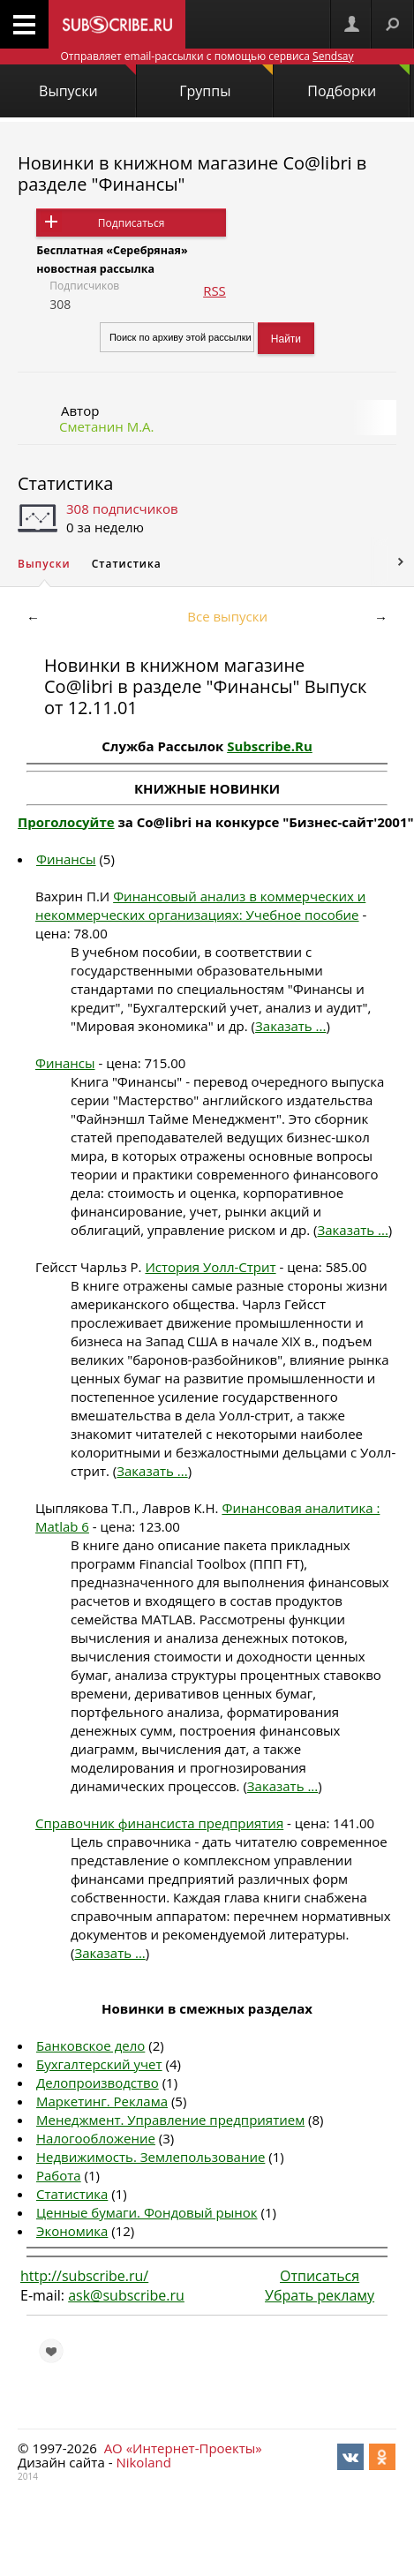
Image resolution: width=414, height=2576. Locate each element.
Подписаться (131, 222)
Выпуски (87, 82)
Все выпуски (227, 616)
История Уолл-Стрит (210, 1267)
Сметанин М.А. (106, 426)
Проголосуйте (66, 822)
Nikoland (143, 2462)
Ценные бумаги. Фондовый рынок (147, 2212)
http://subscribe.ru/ (84, 2276)
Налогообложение (95, 2138)
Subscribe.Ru (269, 746)
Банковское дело (90, 2045)
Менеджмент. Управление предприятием (170, 2119)
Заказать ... (290, 1026)
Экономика (72, 2231)
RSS (214, 290)
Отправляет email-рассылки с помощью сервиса (206, 56)
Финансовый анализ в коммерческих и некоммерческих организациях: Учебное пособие (200, 905)
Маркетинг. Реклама (102, 2101)
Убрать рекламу (319, 2295)
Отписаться (319, 2276)
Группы (226, 82)
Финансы (66, 859)
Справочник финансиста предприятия (159, 1823)
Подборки (358, 82)
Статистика (65, 483)
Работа (58, 2175)
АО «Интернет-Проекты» (183, 2448)
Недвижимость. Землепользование (150, 2156)
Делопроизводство (97, 2082)
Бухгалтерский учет (99, 2064)
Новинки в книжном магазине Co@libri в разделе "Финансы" (192, 173)
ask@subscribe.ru (126, 2295)
